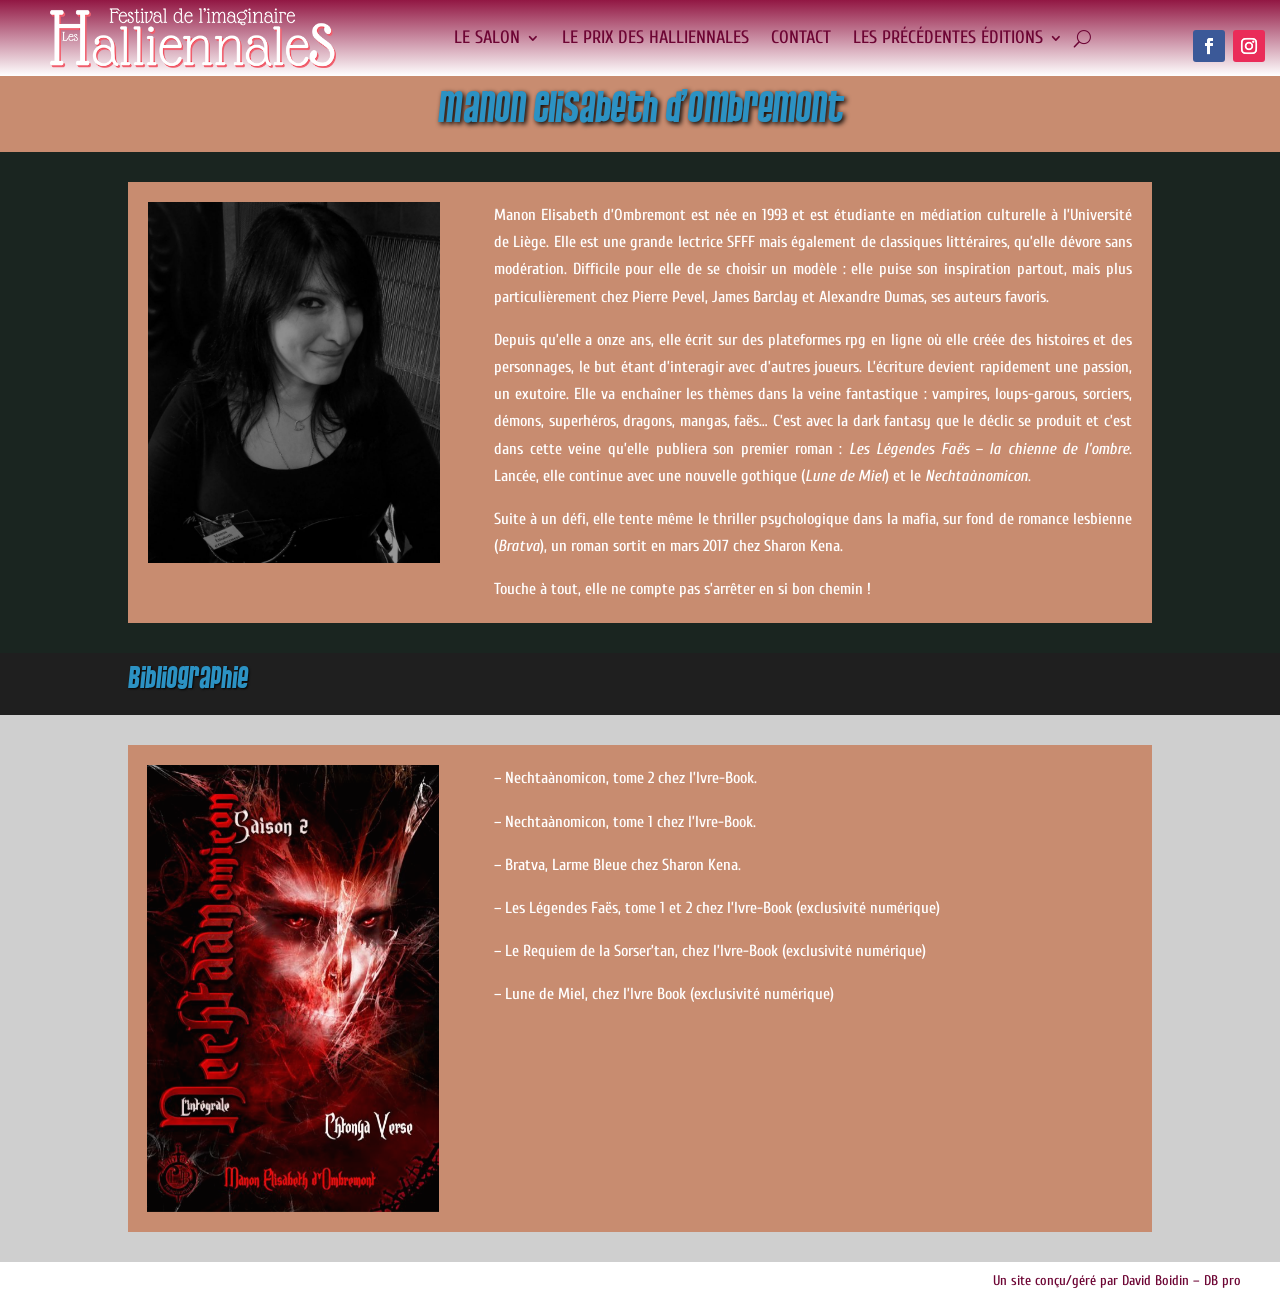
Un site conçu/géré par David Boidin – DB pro (1117, 1280)
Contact (801, 37)
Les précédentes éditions (948, 37)
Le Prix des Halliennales (655, 37)
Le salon (487, 37)
